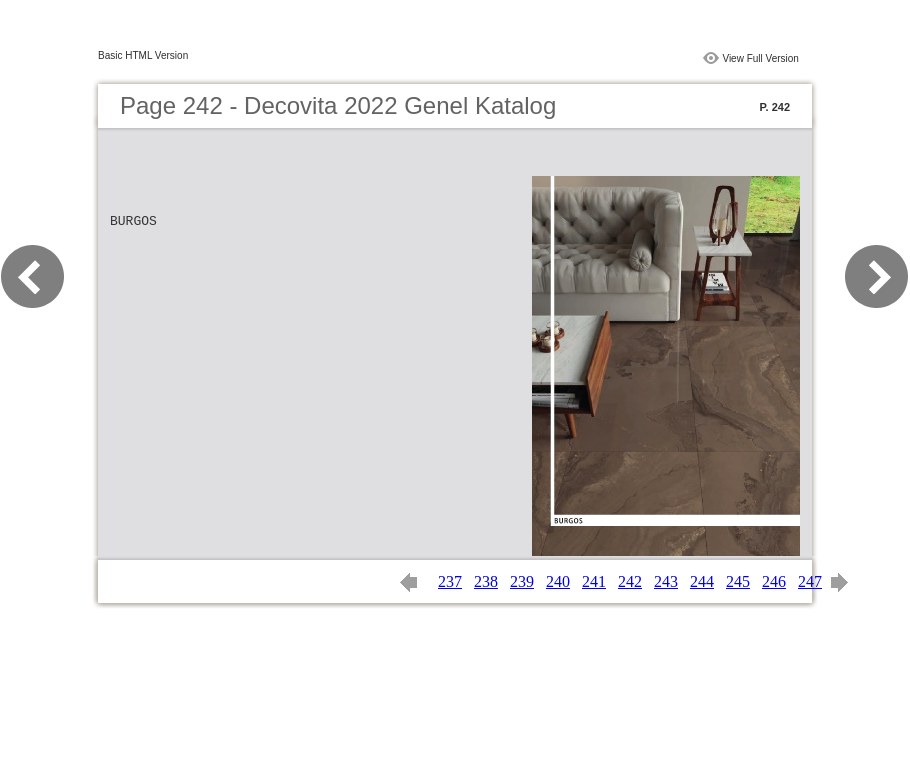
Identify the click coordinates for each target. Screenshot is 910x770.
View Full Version (760, 58)
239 (522, 581)
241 (594, 581)
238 (486, 581)
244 (702, 581)
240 (558, 581)
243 (666, 581)
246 (774, 581)
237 (450, 581)
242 (630, 581)
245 (738, 581)
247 (810, 581)
